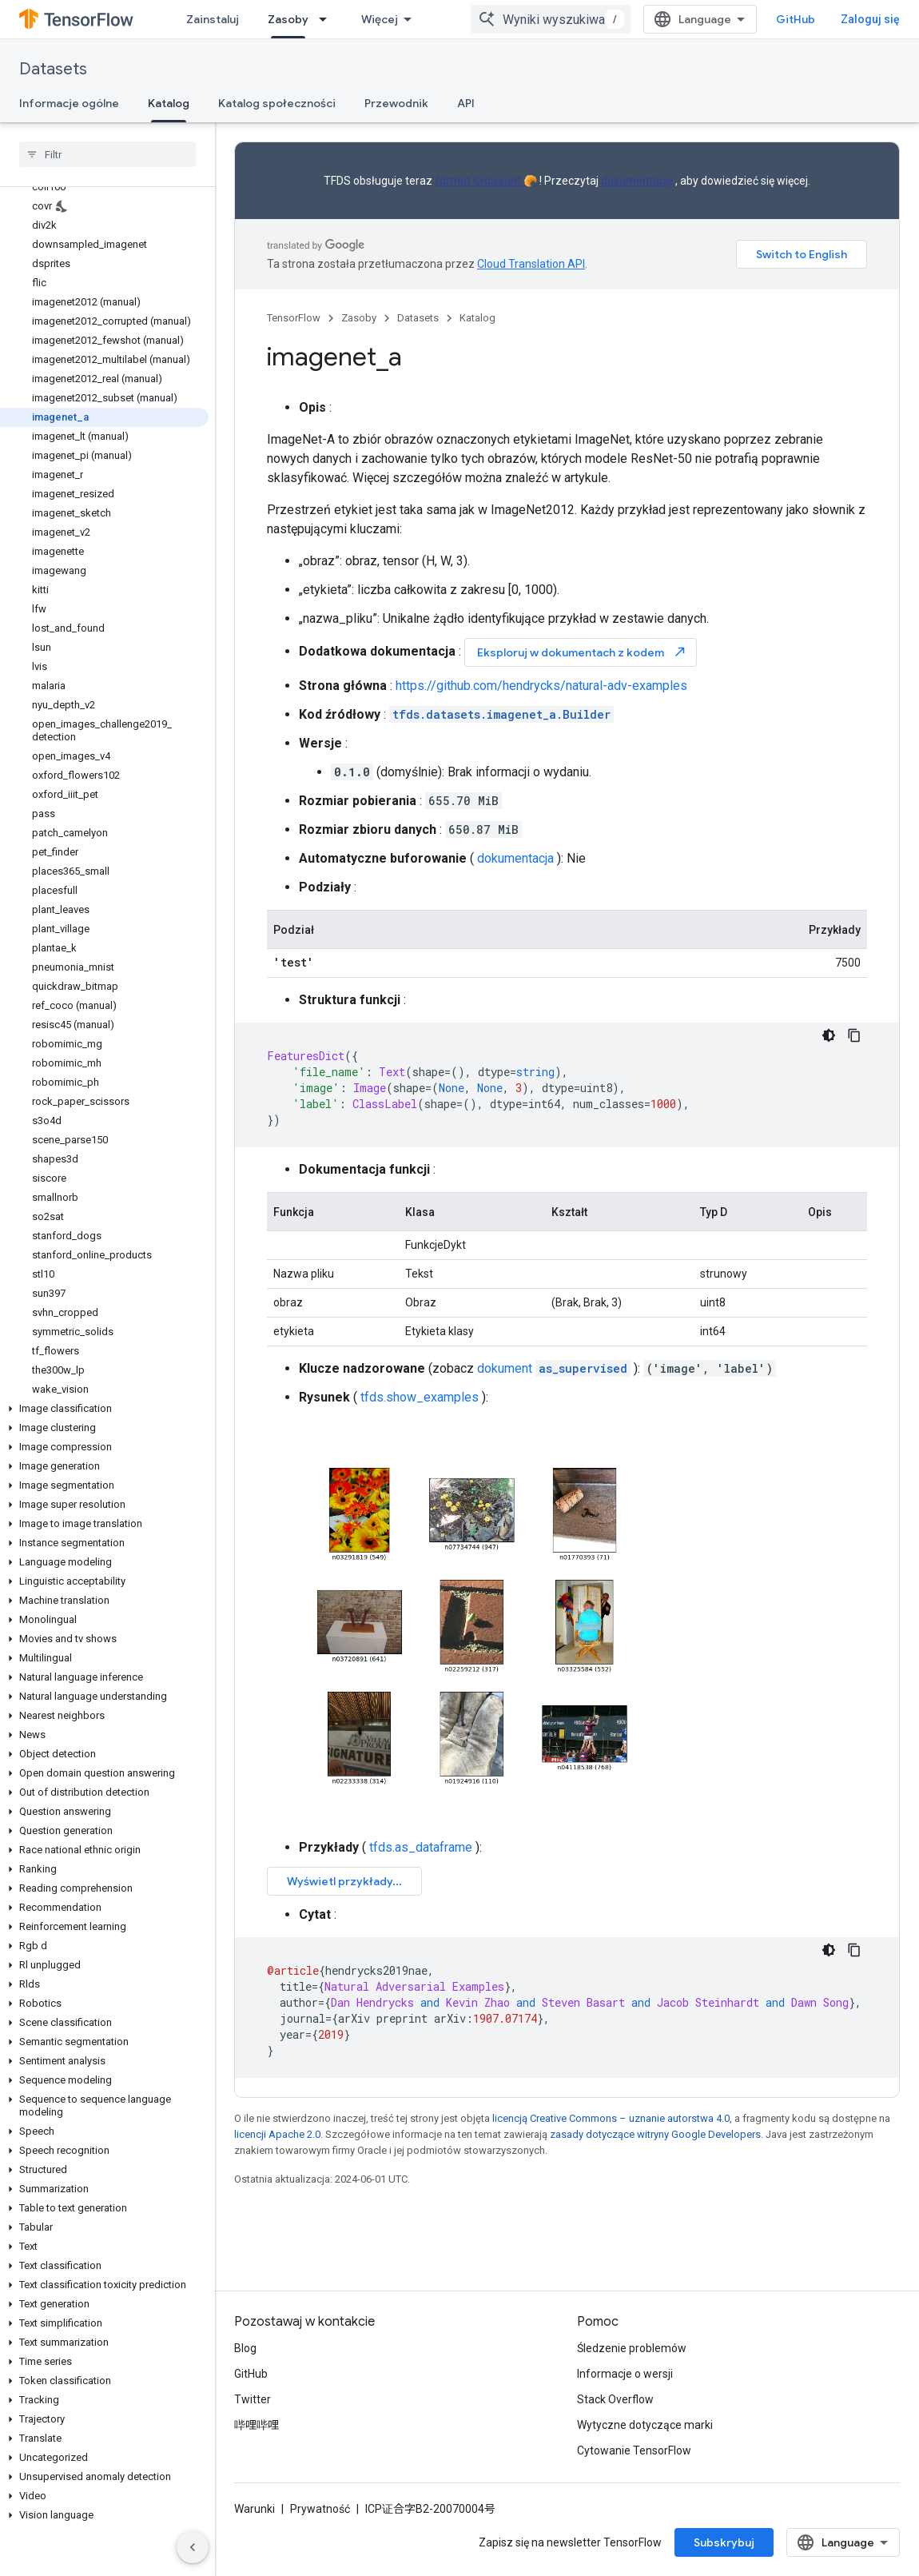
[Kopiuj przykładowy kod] (854, 1035)
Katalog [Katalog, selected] (168, 103)
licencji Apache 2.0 (277, 2134)
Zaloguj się (870, 19)
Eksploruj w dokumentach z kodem (582, 652)
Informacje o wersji (625, 2373)
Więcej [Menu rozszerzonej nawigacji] (379, 19)
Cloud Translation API (531, 263)
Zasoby (358, 318)
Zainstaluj (212, 19)
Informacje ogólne (69, 103)
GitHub (795, 19)
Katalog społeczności (277, 103)
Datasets (53, 69)
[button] (104, 1408)
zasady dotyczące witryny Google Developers (655, 2134)
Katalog (477, 318)
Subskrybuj (724, 2542)
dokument (554, 1368)
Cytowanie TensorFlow (634, 2450)
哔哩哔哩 (256, 2424)
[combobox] (551, 19)
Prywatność (320, 2508)
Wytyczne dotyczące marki (645, 2424)
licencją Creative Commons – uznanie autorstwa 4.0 (611, 2118)
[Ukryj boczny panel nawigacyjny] (193, 2547)
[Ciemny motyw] (828, 1035)
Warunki (254, 2508)
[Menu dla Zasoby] (327, 19)
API (466, 103)
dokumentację (637, 180)
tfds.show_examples (419, 1397)
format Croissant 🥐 (486, 180)
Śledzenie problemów (631, 2348)
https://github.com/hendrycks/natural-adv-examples (541, 685)
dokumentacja (515, 858)
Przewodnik (396, 103)
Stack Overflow (615, 2399)
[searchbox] (107, 154)
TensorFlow (293, 318)
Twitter (252, 2399)
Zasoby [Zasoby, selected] (288, 19)
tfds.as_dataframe (420, 1847)
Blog (245, 2348)
